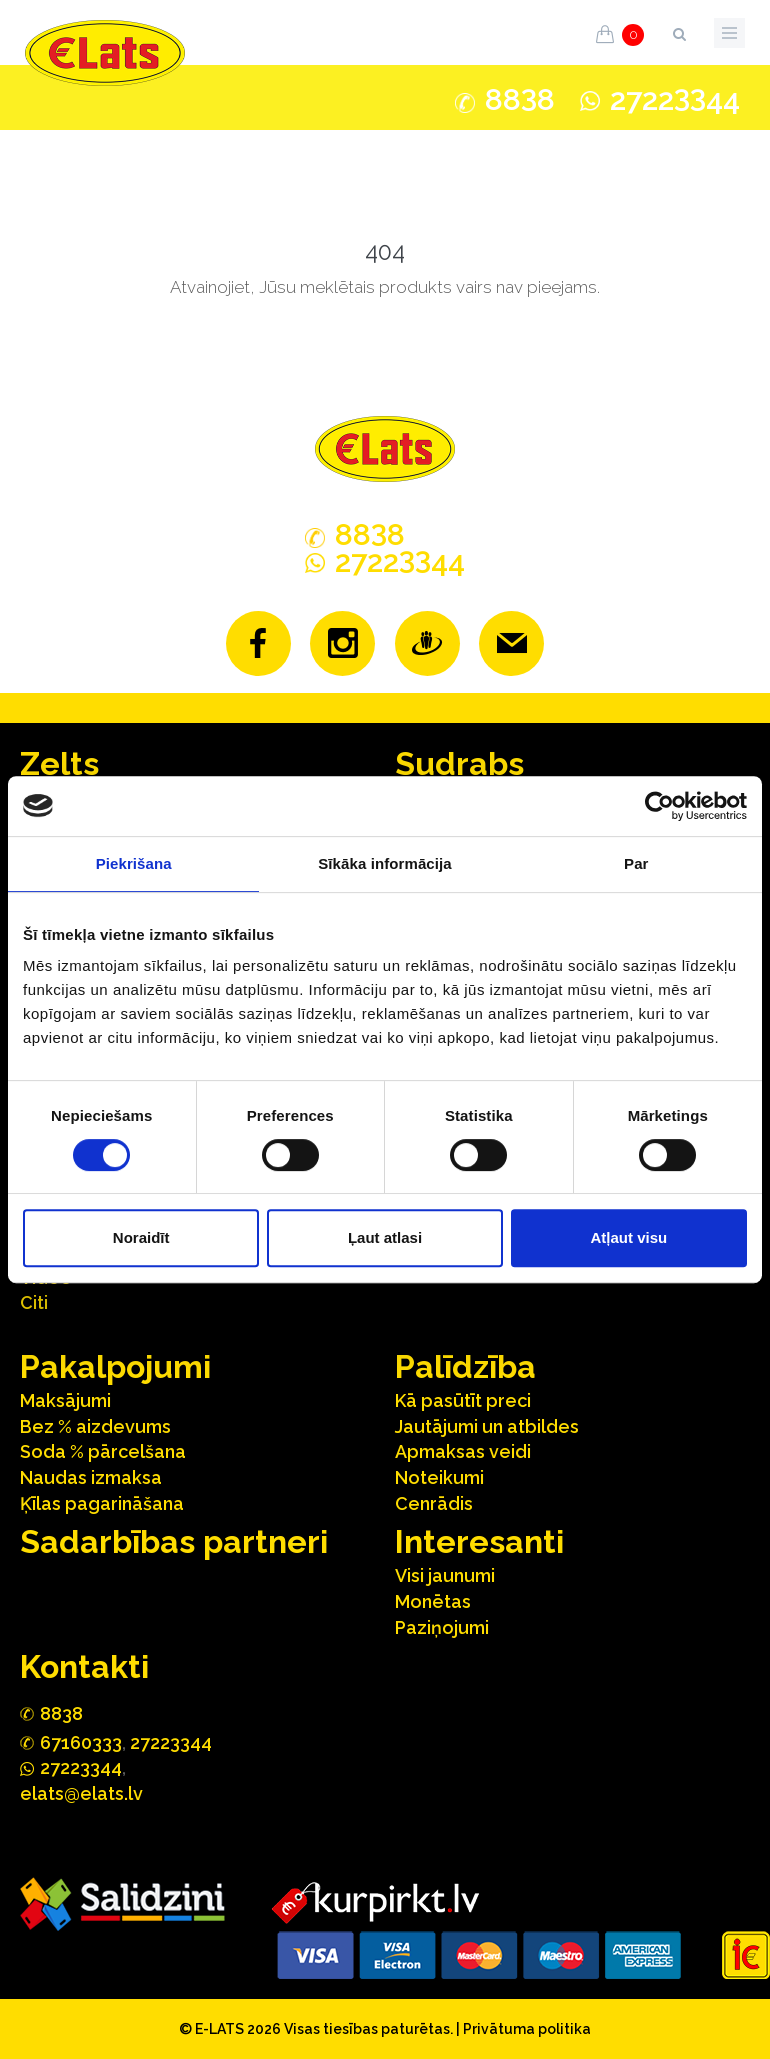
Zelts (59, 763)
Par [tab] (636, 863)
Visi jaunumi (445, 1575)
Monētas (433, 1601)
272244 (675, 99)
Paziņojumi (442, 1627)
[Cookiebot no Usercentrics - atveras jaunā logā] (659, 806)
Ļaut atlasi (385, 1237)
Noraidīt (141, 1237)
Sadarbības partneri (174, 1541)
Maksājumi (65, 1400)
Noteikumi (439, 1477)
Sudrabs (459, 763)
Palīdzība (465, 1366)
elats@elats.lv (81, 1793)
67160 (81, 1742)
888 (520, 100)
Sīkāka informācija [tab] (385, 863)
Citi (34, 1302)
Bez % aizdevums (95, 1426)
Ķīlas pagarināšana (102, 1503)
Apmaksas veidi (463, 1451)
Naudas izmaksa (91, 1477)
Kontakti (84, 1666)
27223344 (171, 1742)
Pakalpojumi (115, 1366)
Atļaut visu (628, 1237)
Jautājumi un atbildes (487, 1426)
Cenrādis (434, 1503)
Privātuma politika (527, 2029)
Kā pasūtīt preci (463, 1400)
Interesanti (479, 1541)
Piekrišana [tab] (134, 863)
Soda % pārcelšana (103, 1451)
